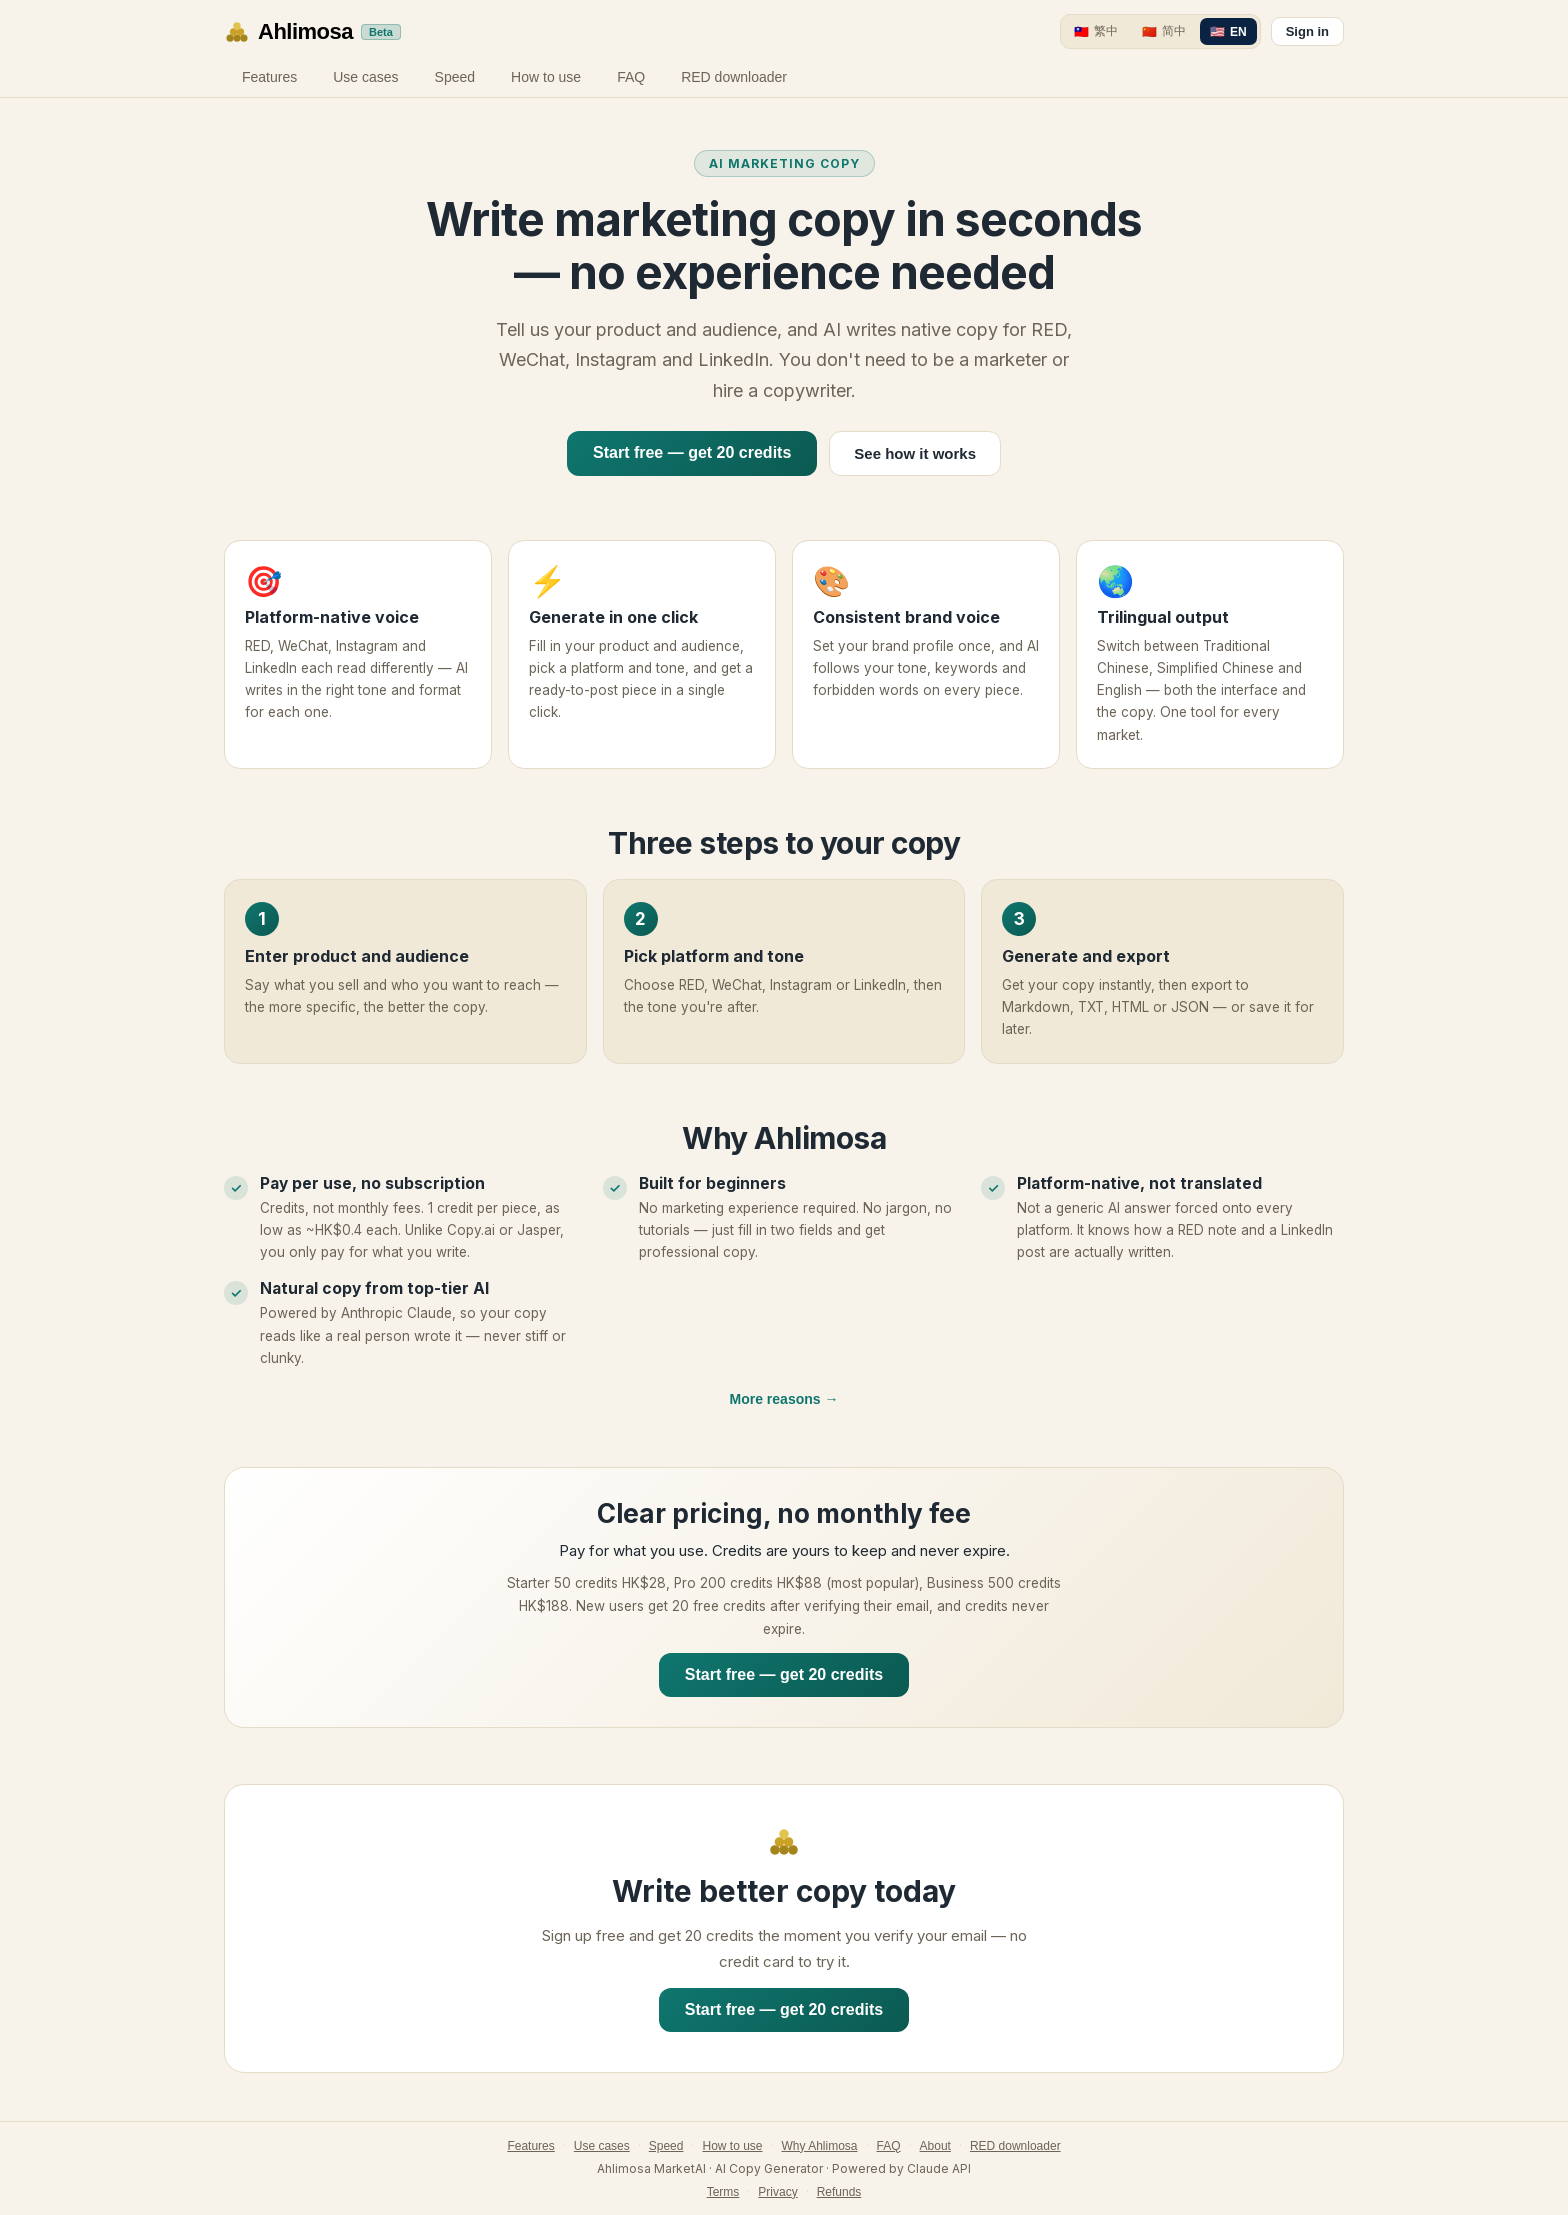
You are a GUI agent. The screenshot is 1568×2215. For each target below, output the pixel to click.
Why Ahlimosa (820, 2146)
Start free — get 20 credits (692, 452)
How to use (546, 77)
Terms (723, 2192)
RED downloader (734, 77)
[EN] (1228, 31)
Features (269, 77)
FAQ (631, 77)
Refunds (839, 2192)
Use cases (365, 77)
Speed (455, 77)
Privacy (777, 2192)
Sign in (1307, 31)
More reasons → (784, 1399)
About (935, 2146)
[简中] (1164, 31)
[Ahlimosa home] (312, 32)
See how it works (915, 453)
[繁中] (1096, 31)
